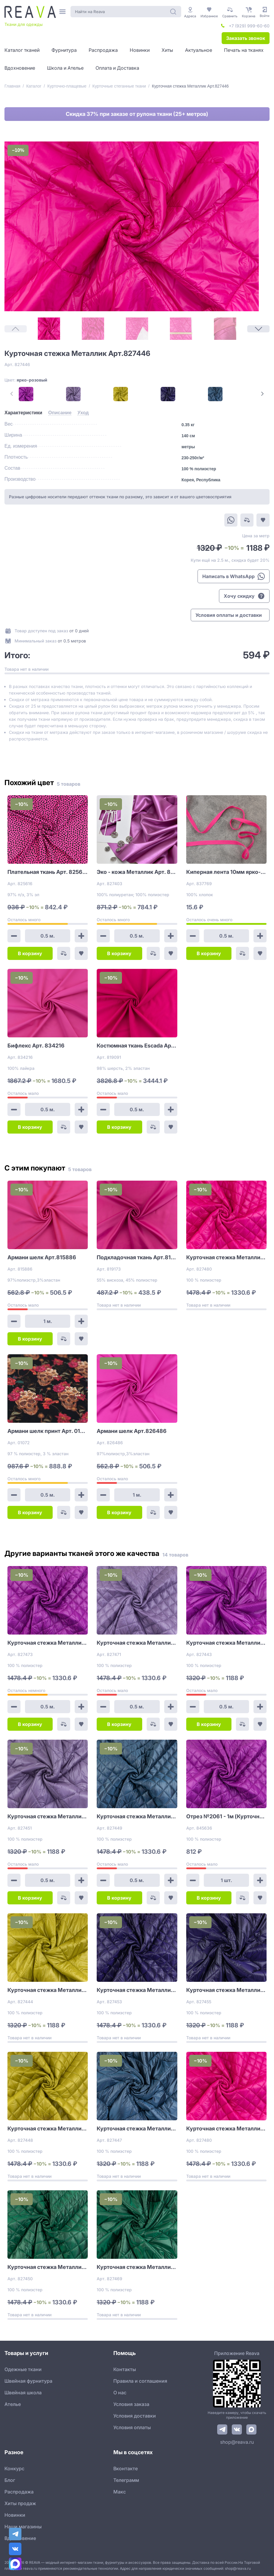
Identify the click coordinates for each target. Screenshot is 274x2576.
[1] (49, 328)
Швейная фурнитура (28, 2381)
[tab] (23, 412)
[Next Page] (258, 328)
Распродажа (19, 2492)
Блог (9, 2480)
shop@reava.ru (237, 2442)
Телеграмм (126, 2480)
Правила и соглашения (140, 2381)
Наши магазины (23, 2527)
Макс (119, 2492)
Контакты (124, 2369)
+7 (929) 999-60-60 (249, 25)
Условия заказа (131, 2404)
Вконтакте (125, 2468)
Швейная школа (23, 2393)
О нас (119, 2393)
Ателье (12, 2404)
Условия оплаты (132, 2427)
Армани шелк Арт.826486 (132, 1431)
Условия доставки (134, 2416)
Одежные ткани (23, 2369)
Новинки (14, 2515)
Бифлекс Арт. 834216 (36, 1045)
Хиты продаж (20, 2503)
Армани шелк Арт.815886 (41, 1257)
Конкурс (14, 2468)
